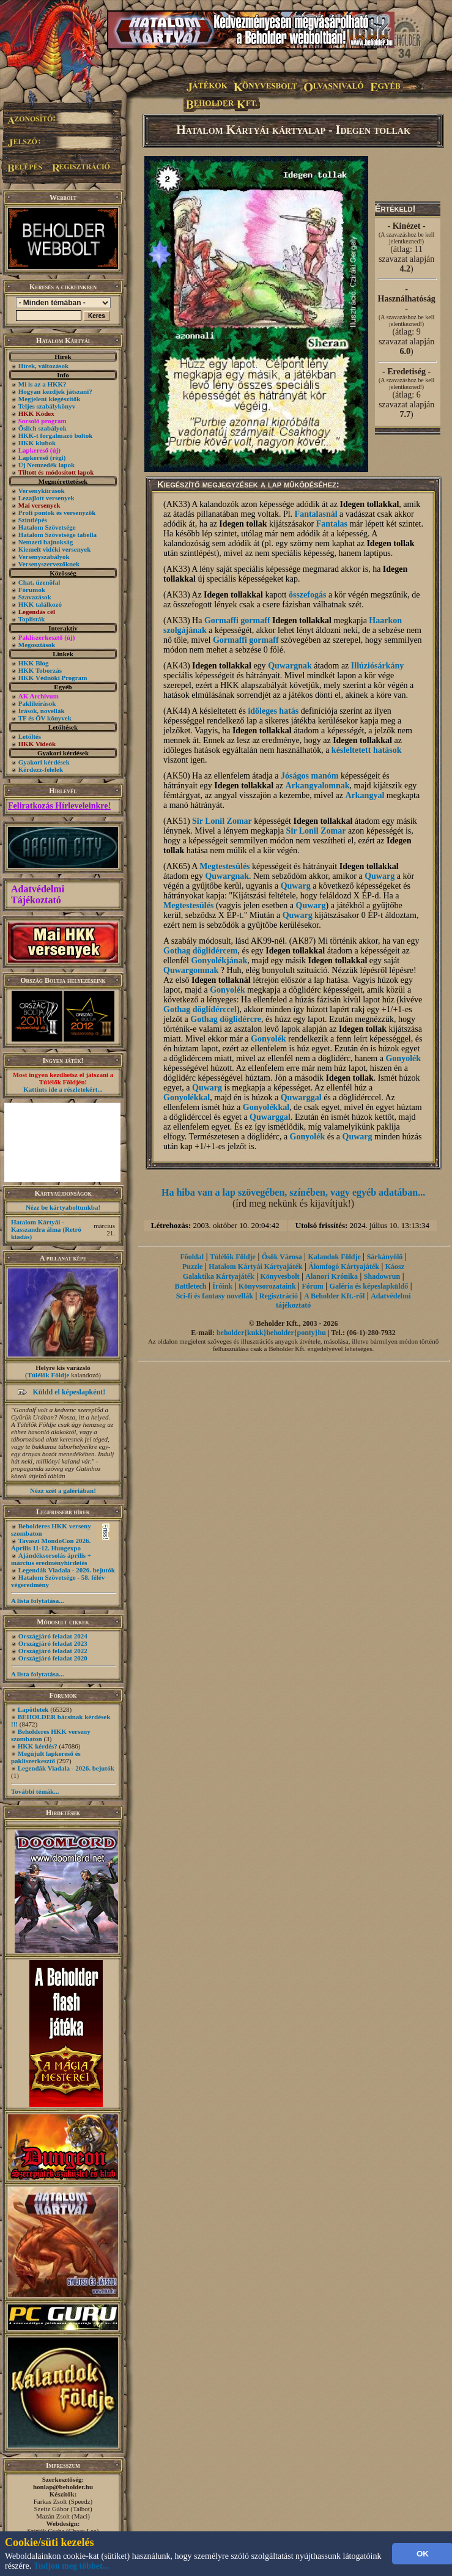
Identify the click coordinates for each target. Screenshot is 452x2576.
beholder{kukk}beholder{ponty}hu (271, 1332)
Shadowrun (382, 1276)
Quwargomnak (190, 970)
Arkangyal (365, 795)
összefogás (307, 594)
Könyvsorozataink (267, 1286)
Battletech (191, 1286)
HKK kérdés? (37, 1746)
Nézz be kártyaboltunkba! (63, 1207)
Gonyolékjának (219, 960)
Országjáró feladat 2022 (52, 1650)
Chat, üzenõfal (39, 582)
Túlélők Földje (49, 1375)
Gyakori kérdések (44, 762)
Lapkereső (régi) (42, 457)
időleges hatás (273, 711)
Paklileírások (37, 703)
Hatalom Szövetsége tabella (57, 534)
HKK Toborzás (40, 670)
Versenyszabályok (44, 556)
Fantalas (331, 523)
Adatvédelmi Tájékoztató (37, 894)
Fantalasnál (316, 514)
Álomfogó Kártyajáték (343, 1266)
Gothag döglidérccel (200, 1009)
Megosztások (37, 644)
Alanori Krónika (331, 1276)
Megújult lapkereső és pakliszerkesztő (46, 1757)
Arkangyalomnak (317, 785)
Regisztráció (278, 1296)
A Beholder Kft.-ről (334, 1296)
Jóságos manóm (310, 775)
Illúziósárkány (377, 665)
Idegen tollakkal (369, 504)
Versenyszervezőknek (49, 564)
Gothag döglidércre (225, 1019)
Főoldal (192, 1257)
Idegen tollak (243, 523)
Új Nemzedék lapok (46, 464)
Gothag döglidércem (200, 950)
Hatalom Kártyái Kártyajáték (255, 1266)
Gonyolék (227, 989)
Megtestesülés (224, 866)
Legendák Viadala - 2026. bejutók (66, 1570)
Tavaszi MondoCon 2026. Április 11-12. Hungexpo (51, 1544)
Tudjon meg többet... (71, 2565)
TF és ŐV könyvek (45, 718)
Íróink (222, 1286)
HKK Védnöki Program (52, 677)
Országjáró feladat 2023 (52, 1643)
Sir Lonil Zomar (222, 821)
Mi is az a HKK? (42, 384)
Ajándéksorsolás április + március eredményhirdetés (51, 1559)
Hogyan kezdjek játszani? (55, 391)
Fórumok (31, 589)
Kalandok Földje (334, 1257)
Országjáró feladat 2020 (52, 1658)
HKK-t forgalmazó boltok (55, 435)
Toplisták (31, 619)
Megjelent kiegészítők (49, 398)
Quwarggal (301, 1097)
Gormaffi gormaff (237, 620)
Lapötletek (33, 1709)
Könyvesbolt (279, 1276)
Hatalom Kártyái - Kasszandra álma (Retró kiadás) (46, 1229)
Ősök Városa (282, 1257)
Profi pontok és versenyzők (57, 512)
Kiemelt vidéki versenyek (54, 549)
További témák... (35, 1791)
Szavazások (34, 597)
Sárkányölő (385, 1257)
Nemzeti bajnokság (45, 542)
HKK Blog (33, 663)
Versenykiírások (41, 490)
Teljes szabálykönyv (46, 406)
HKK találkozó (40, 604)
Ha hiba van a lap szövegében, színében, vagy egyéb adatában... (293, 1192)
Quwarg (380, 876)
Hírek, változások (43, 365)
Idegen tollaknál (221, 980)
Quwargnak (290, 665)
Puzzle (192, 1266)
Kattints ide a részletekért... (63, 1089)
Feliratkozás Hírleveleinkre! (59, 805)
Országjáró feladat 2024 (52, 1636)
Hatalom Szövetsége (47, 527)
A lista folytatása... (37, 1600)
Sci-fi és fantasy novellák (214, 1296)
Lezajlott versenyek (46, 498)
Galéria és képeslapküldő (369, 1286)
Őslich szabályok (42, 428)
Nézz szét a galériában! (63, 1490)
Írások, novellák (41, 710)
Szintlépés (32, 520)
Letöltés (29, 736)
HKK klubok (37, 442)
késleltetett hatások (367, 750)
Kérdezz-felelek (40, 769)
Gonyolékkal (186, 1097)
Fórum (312, 1286)
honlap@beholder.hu (63, 2486)
